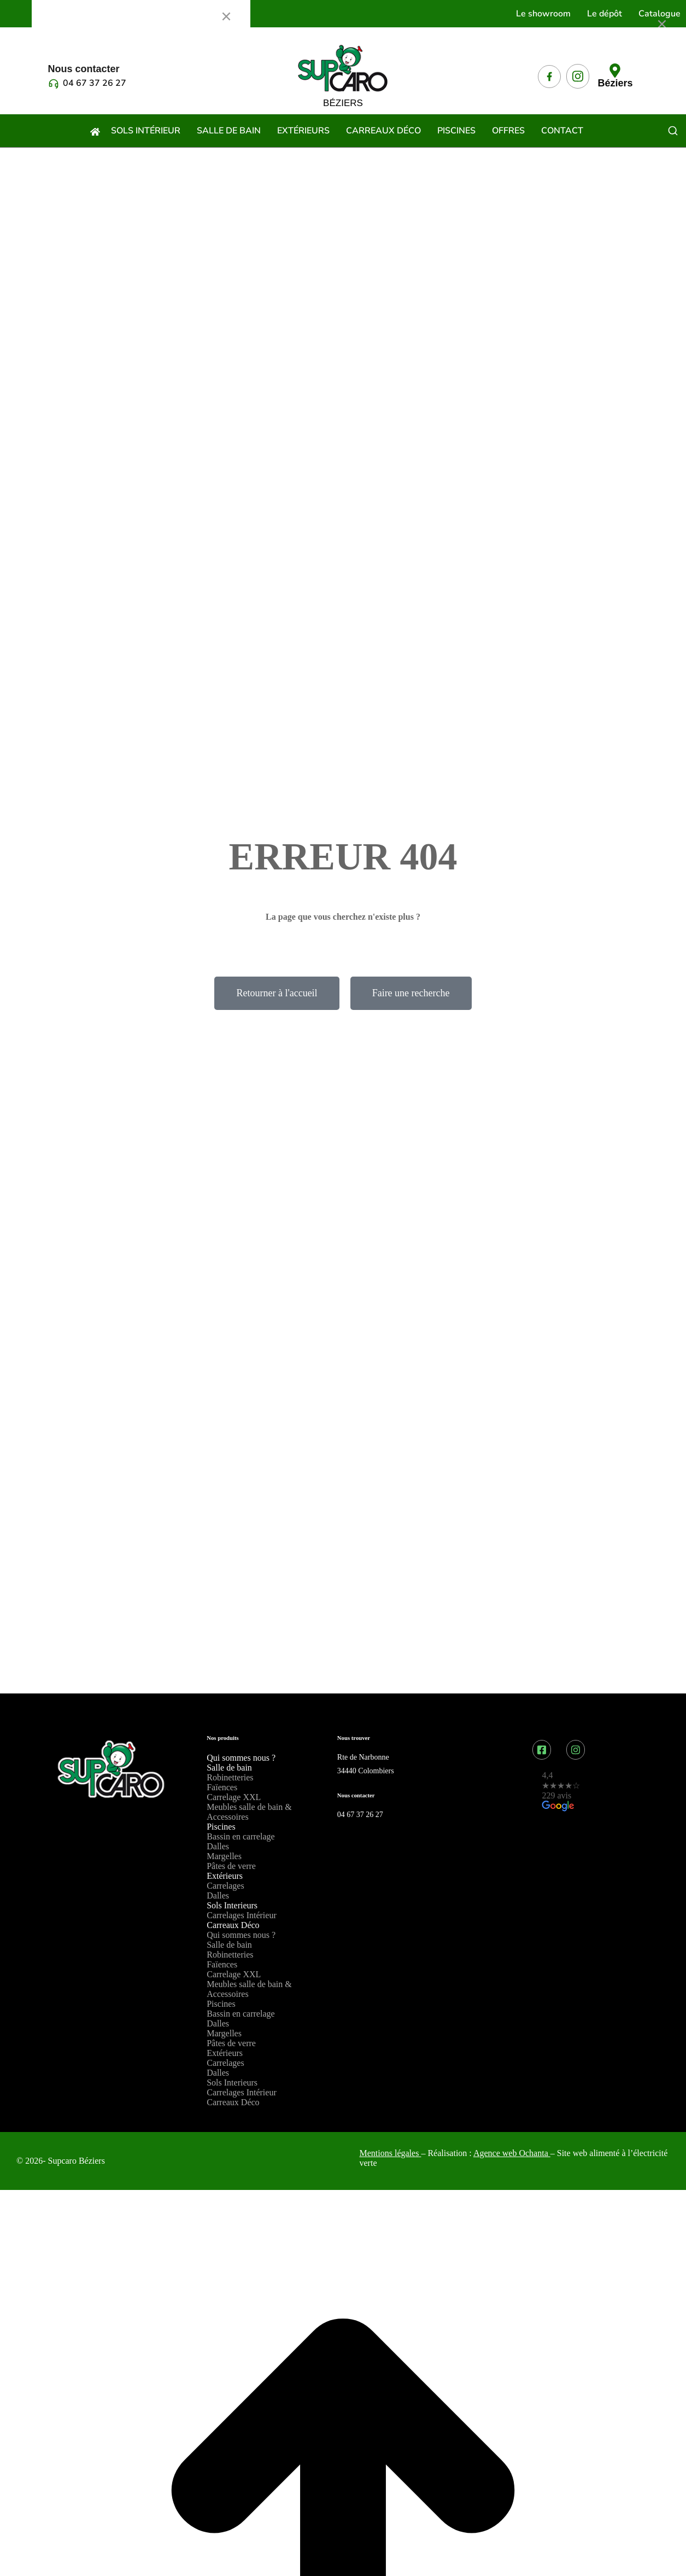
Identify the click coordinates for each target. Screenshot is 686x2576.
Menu (58, 16)
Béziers (614, 83)
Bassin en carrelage (240, 1836)
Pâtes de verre (231, 1866)
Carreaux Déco (233, 1925)
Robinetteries (230, 1777)
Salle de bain (229, 1767)
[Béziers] (615, 70)
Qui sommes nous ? (241, 1757)
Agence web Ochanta (511, 2153)
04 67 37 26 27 (94, 83)
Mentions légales (389, 2153)
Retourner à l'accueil (276, 993)
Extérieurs (225, 1875)
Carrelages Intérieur (241, 1915)
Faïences (222, 1787)
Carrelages (225, 1885)
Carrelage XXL (234, 1797)
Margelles (224, 1856)
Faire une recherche (411, 993)
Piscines (221, 1826)
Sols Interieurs (232, 1905)
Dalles (218, 1846)
